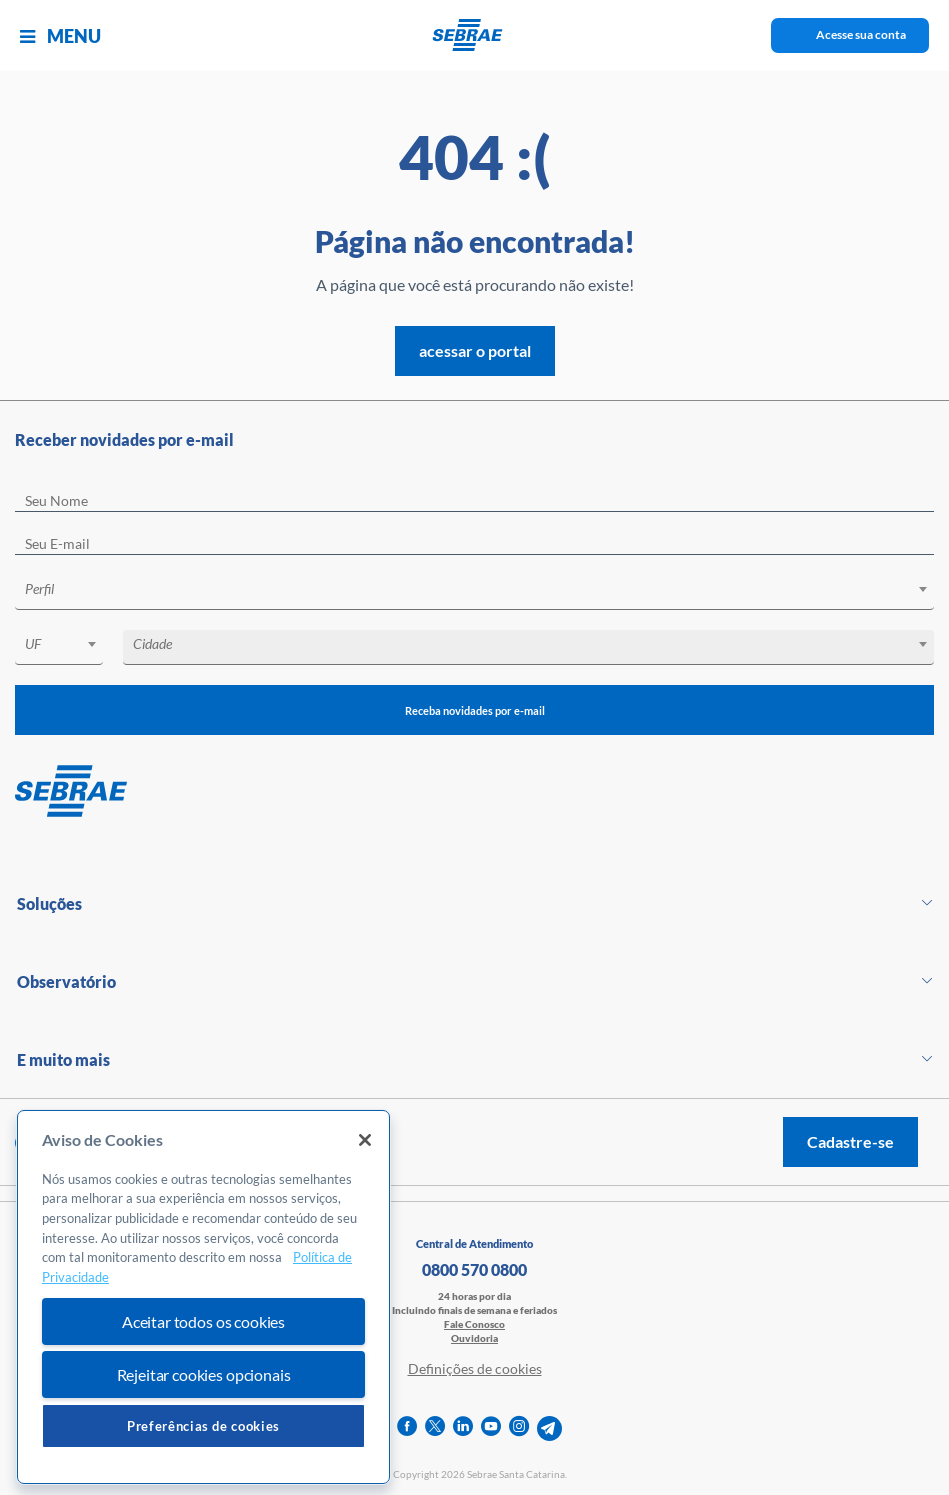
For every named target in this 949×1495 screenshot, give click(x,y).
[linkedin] (463, 1428)
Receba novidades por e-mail (474, 710)
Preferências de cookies (203, 1426)
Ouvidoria (474, 1338)
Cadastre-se (850, 1141)
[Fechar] (365, 1140)
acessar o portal (475, 350)
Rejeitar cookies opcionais (204, 1374)
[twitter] (435, 1428)
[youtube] (491, 1428)
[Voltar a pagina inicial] (474, 35)
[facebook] (407, 1428)
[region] (203, 1297)
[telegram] (549, 1428)
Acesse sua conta (861, 34)
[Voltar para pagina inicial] (474, 792)
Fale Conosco (474, 1324)
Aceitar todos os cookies (203, 1321)
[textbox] (484, 589)
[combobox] (474, 592)
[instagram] (519, 1428)
